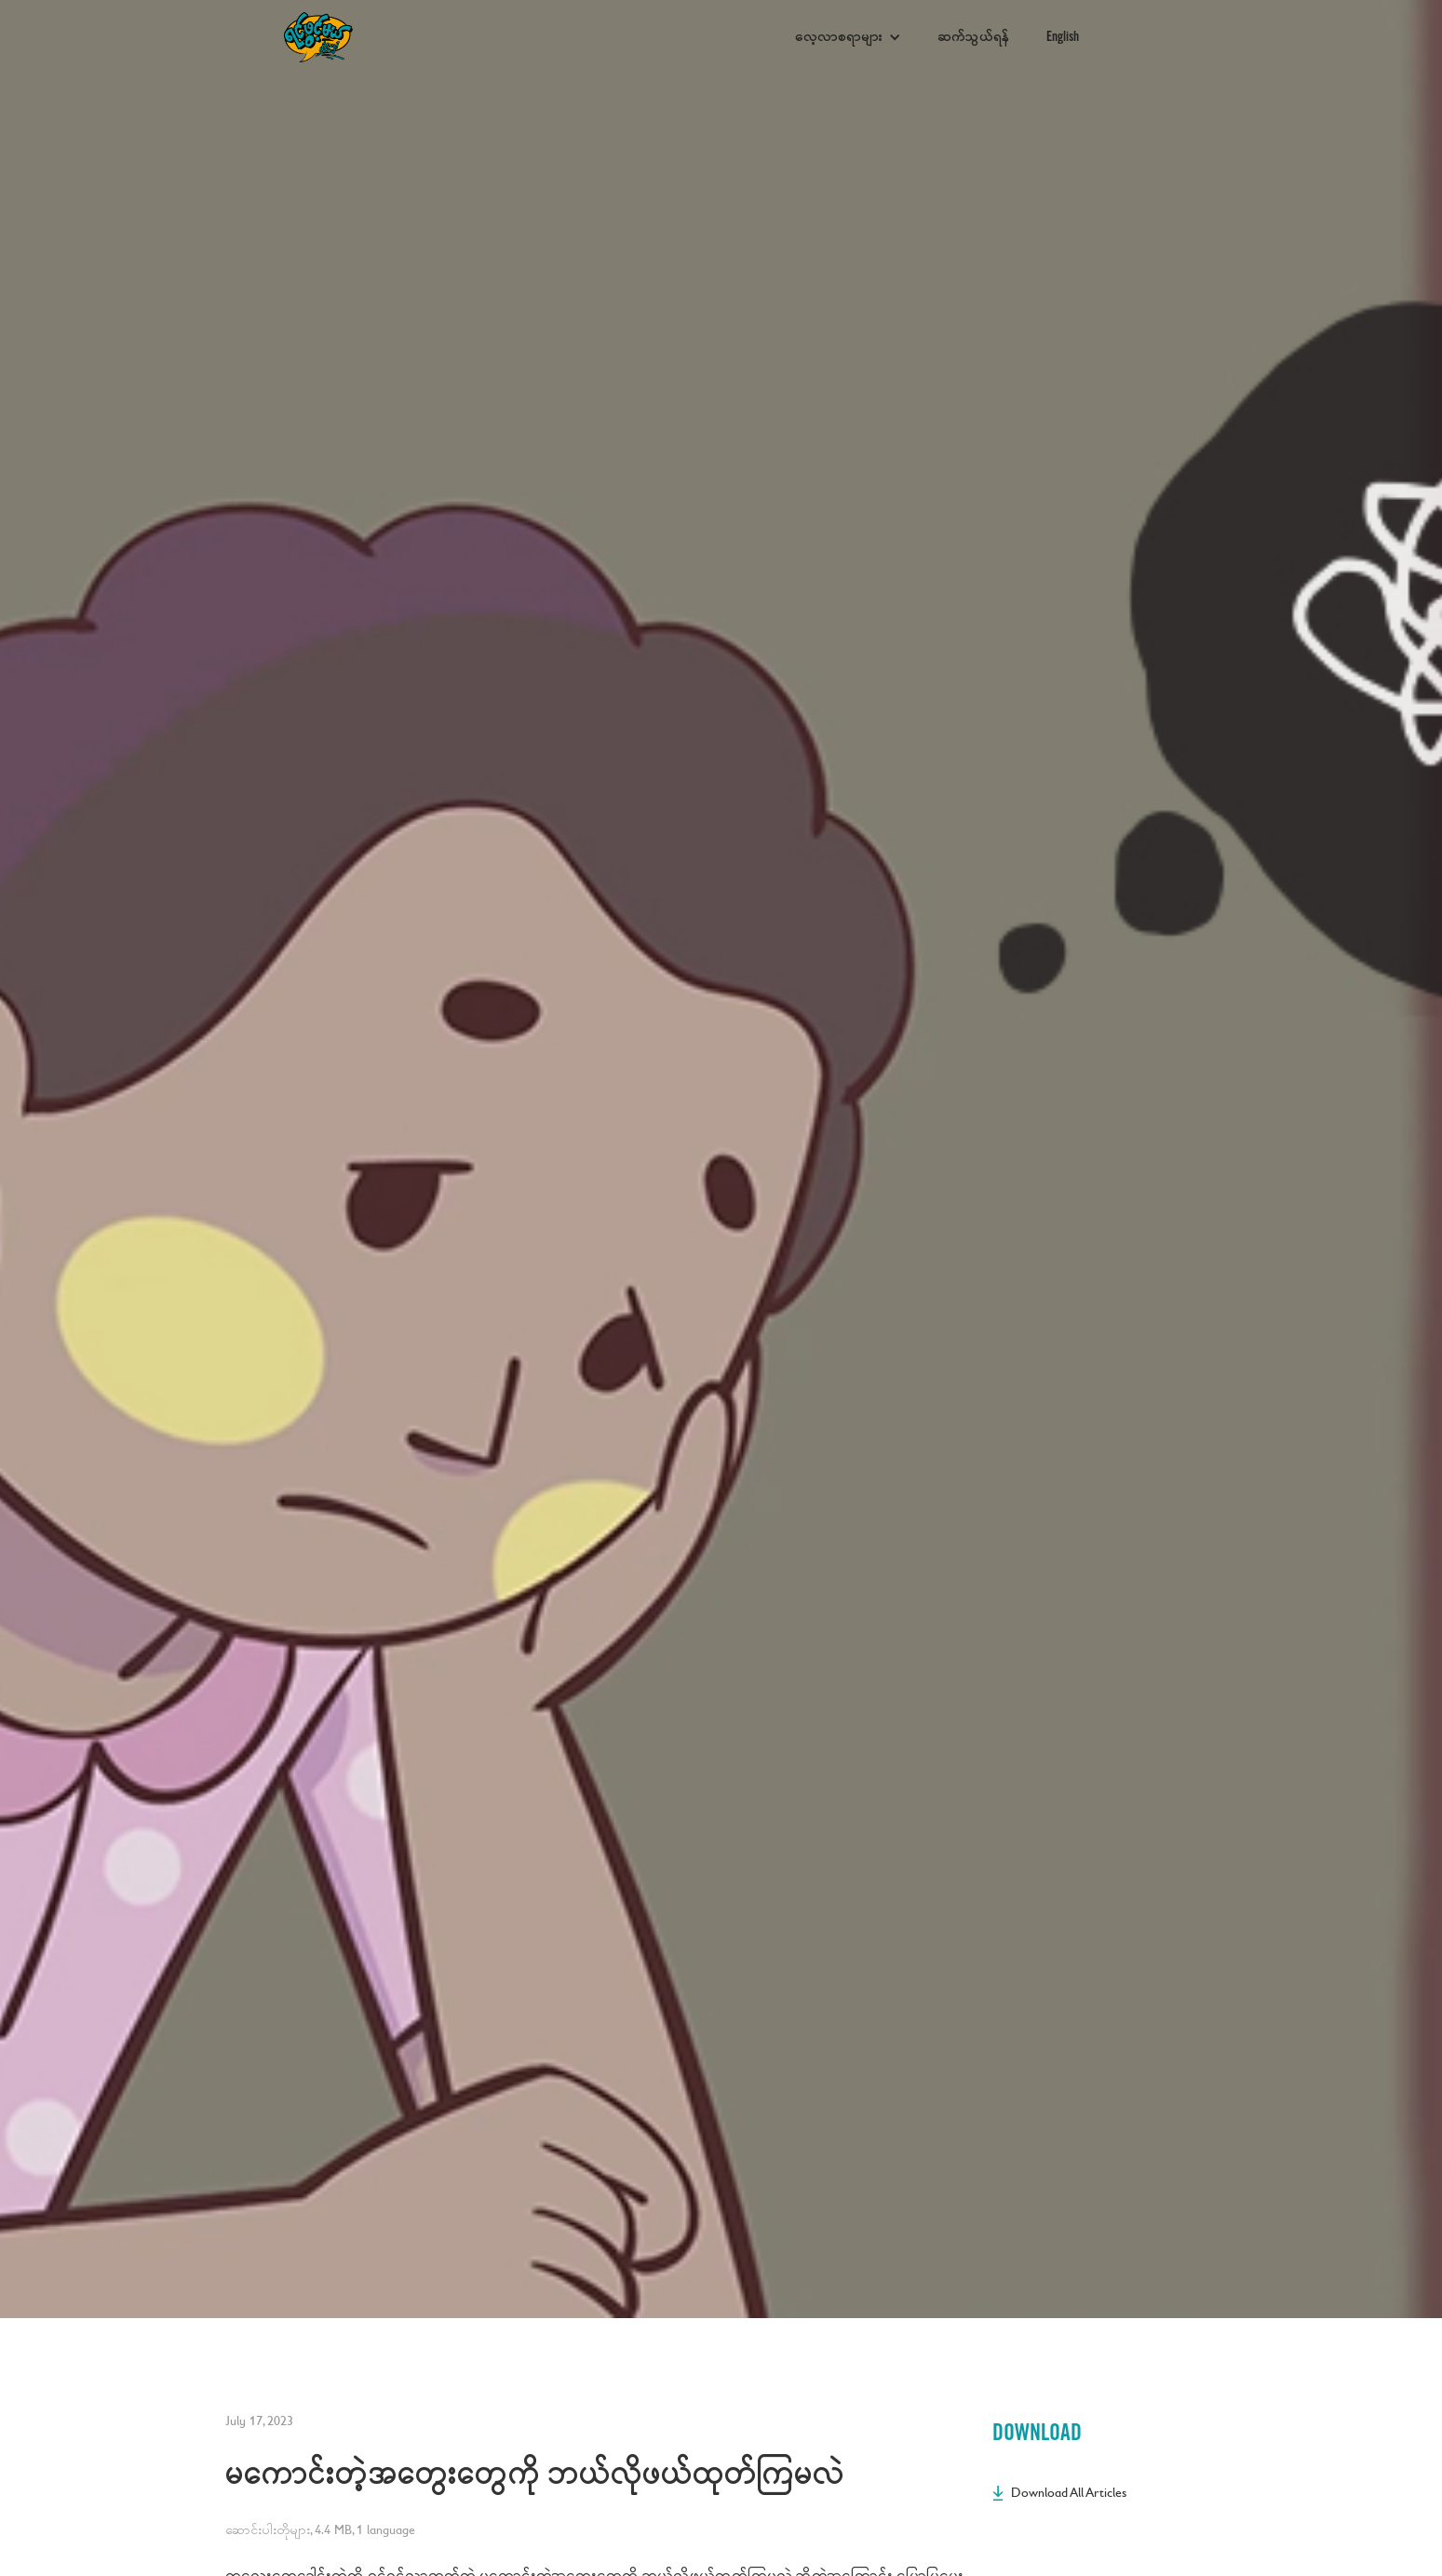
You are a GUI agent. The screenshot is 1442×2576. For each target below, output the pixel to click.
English (1062, 37)
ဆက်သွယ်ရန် (973, 37)
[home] (530, 37)
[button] (848, 37)
